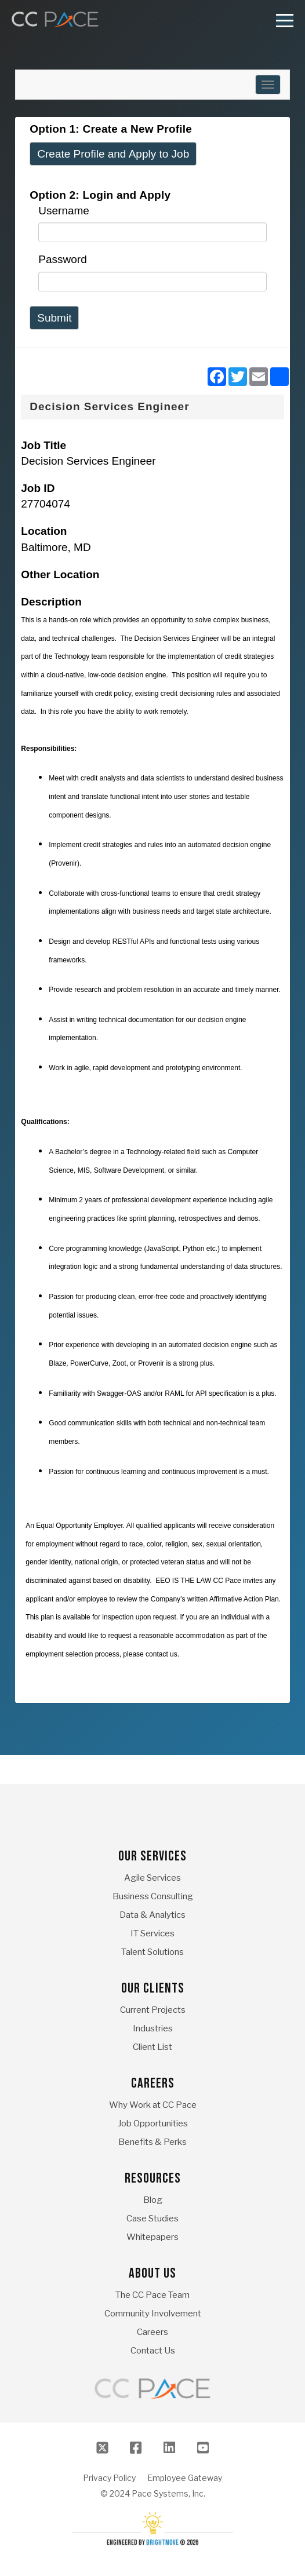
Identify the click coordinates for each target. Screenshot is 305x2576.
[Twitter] (102, 2448)
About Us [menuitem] (152, 2273)
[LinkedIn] (169, 2448)
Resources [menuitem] (153, 2178)
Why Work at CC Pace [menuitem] (153, 2105)
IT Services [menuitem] (152, 1933)
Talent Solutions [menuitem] (152, 1952)
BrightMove (162, 2542)
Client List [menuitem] (152, 2047)
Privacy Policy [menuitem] (109, 2478)
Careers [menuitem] (153, 2083)
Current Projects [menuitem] (153, 2010)
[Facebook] (136, 2448)
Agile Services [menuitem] (152, 1878)
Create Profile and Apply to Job (113, 154)
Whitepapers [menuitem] (152, 2237)
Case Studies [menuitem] (152, 2218)
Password (62, 259)
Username (63, 211)
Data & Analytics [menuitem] (152, 1915)
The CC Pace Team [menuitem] (152, 2295)
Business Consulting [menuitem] (152, 1896)
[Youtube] (203, 2448)
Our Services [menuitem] (152, 1856)
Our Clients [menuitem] (152, 1988)
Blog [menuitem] (152, 2200)
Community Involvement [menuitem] (152, 2313)
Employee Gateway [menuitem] (184, 2478)
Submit (54, 318)
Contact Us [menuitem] (152, 2350)
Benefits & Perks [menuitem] (152, 2142)
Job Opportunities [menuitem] (153, 2123)
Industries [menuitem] (153, 2028)
